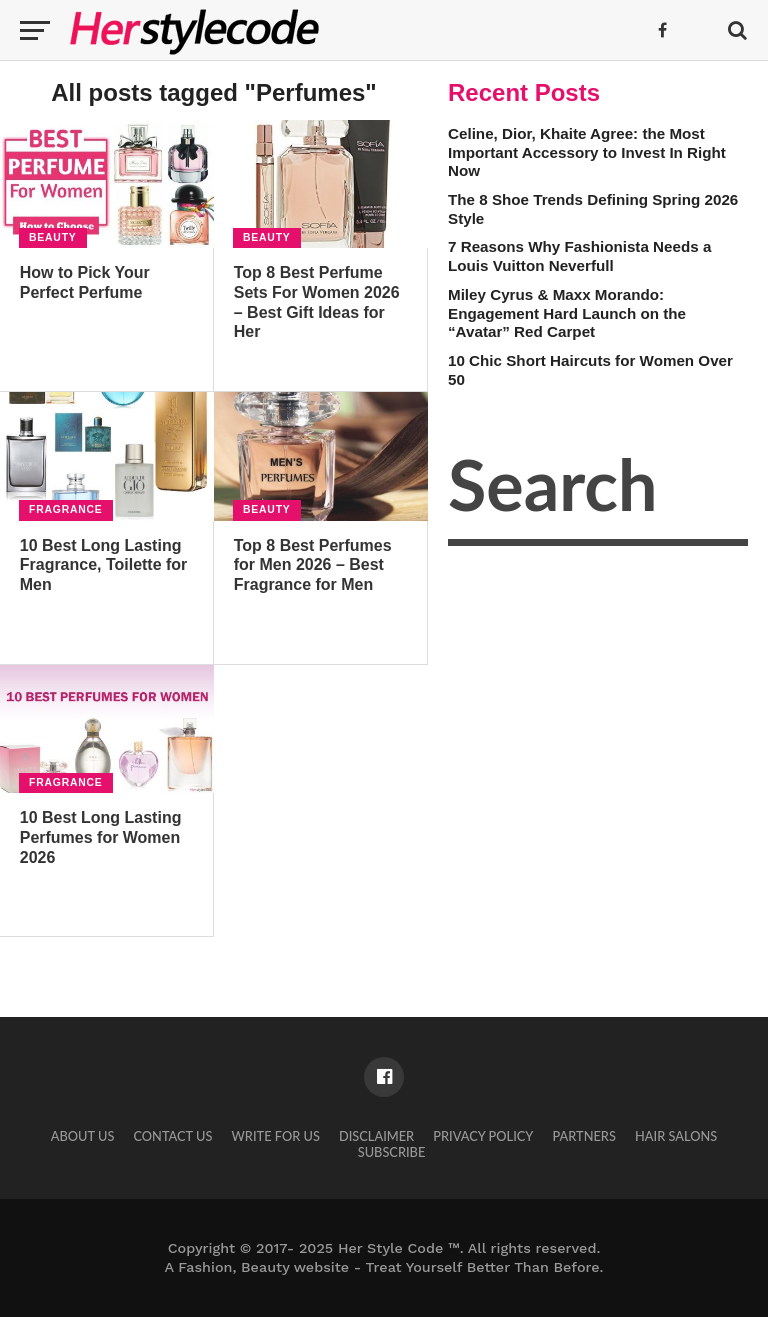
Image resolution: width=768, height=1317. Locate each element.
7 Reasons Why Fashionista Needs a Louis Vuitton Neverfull (579, 256)
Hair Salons (676, 1136)
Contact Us (172, 1136)
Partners (584, 1136)
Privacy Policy (483, 1136)
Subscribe (392, 1152)
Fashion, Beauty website (263, 1267)
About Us (83, 1136)
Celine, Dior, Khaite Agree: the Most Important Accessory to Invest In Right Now (587, 152)
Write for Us (276, 1136)
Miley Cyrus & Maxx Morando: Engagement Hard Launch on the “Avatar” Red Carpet (567, 313)
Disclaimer (376, 1136)
